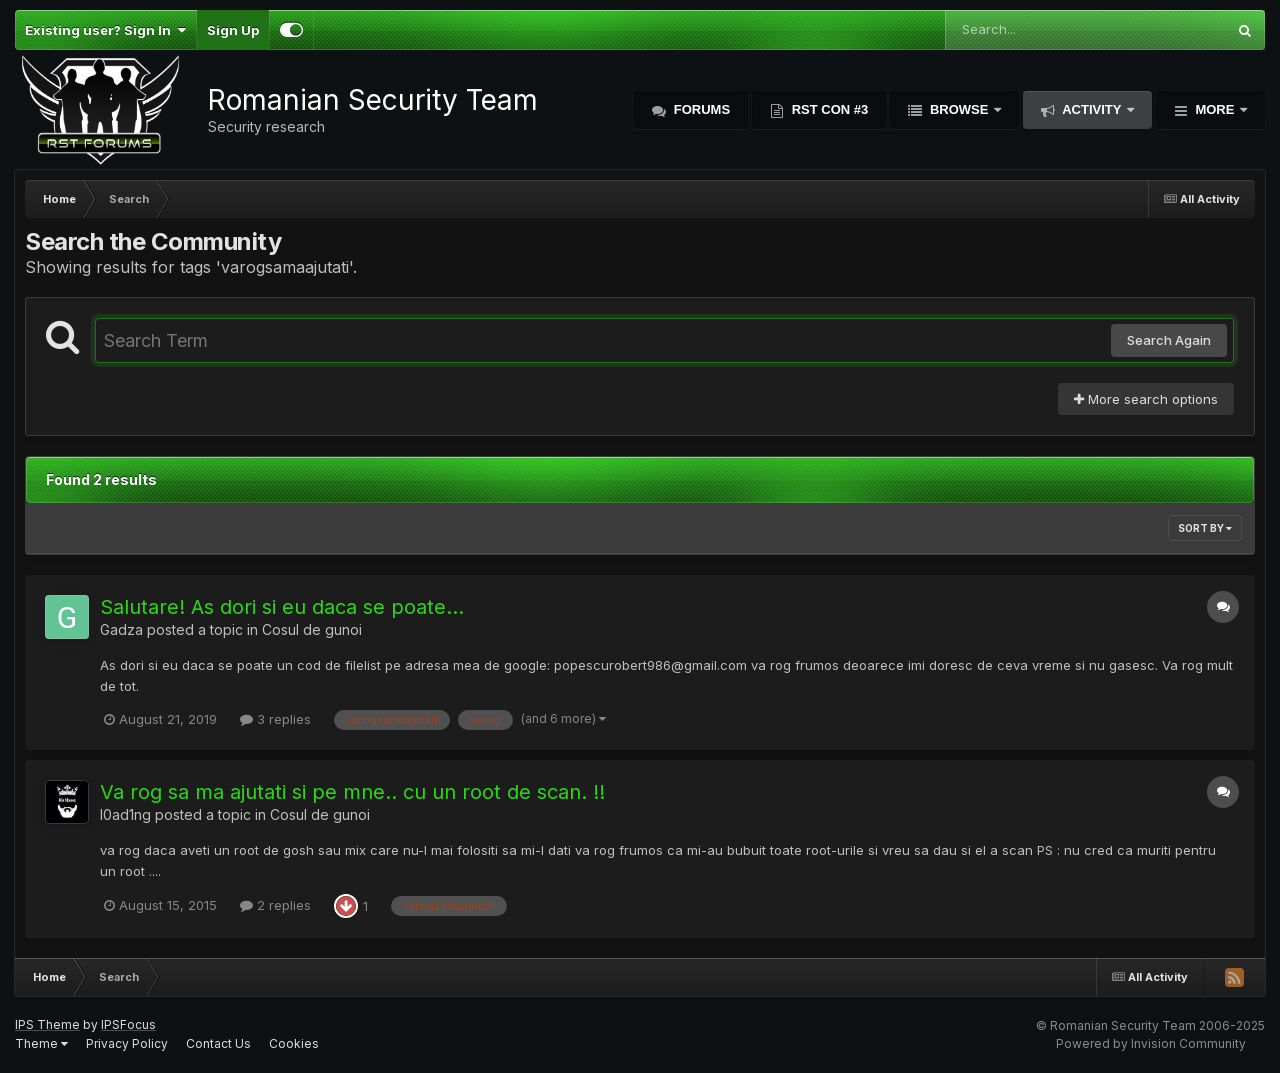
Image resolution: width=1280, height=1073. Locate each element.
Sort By (1205, 528)
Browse (959, 109)
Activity (1092, 109)
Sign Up (233, 30)
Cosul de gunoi (312, 629)
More (1215, 109)
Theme (41, 1043)
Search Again (1169, 340)
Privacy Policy (127, 1043)
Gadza (121, 629)
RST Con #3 (828, 109)
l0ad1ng (125, 814)
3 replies (275, 719)
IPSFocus (128, 1024)
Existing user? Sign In (105, 30)
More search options (1146, 399)
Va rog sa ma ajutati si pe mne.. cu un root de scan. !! (352, 792)
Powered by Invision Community (1151, 1043)
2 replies (275, 905)
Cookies (294, 1043)
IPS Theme (47, 1024)
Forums (700, 109)
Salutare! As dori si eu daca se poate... (282, 607)
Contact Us (218, 1043)
